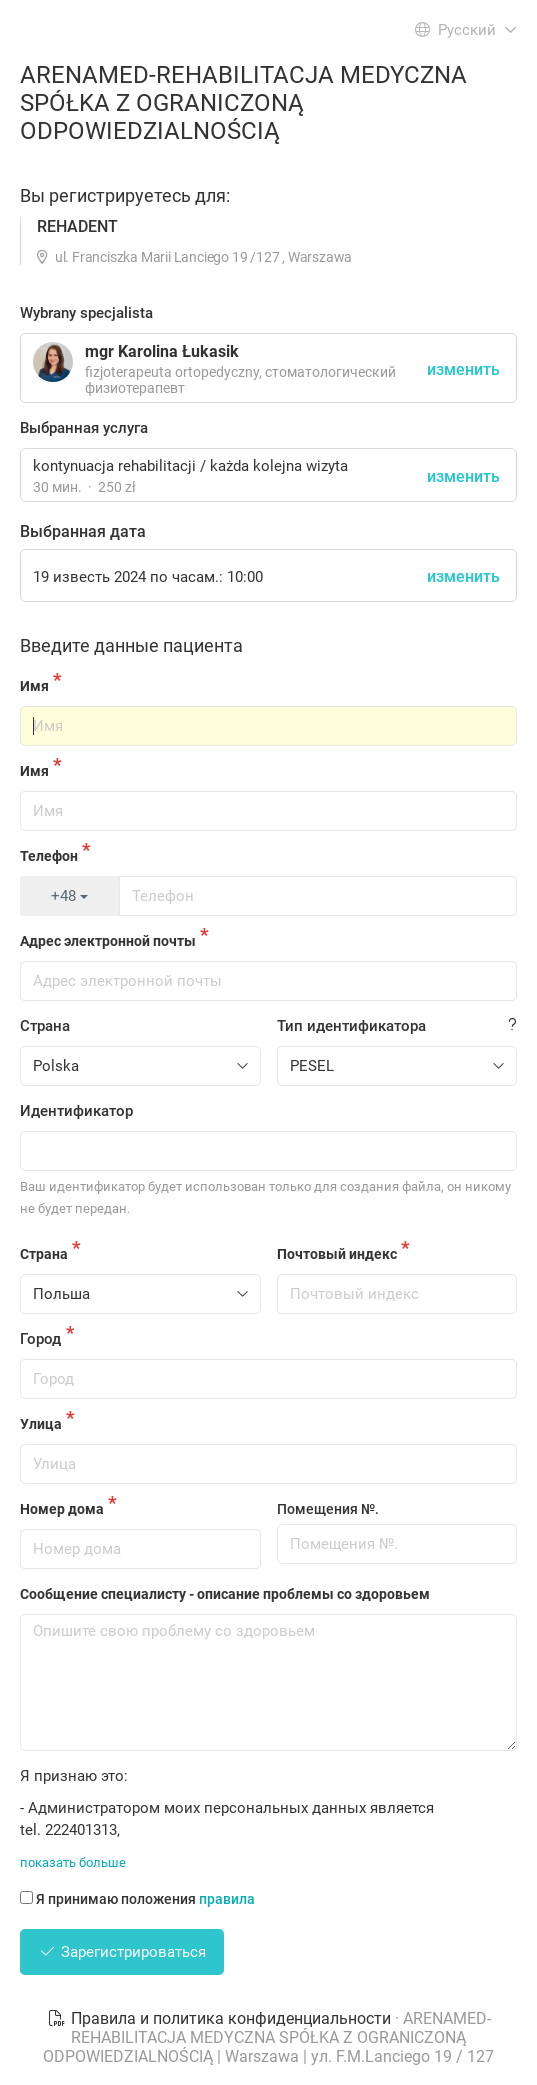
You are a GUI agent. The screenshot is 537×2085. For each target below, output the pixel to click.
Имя (34, 686)
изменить (463, 476)
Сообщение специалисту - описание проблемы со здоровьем (225, 1594)
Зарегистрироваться (122, 1952)
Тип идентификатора (351, 1026)
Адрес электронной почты (108, 941)
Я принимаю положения (137, 1899)
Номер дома (62, 1509)
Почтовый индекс (337, 1254)
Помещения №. (328, 1509)
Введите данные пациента (131, 645)
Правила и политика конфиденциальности (221, 2018)
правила (227, 1899)
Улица (41, 1424)
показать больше (73, 1862)
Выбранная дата (83, 531)
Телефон (49, 856)
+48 (69, 896)
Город (40, 1339)
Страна (45, 1026)
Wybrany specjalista (86, 313)
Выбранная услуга (84, 428)
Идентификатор (76, 1111)
